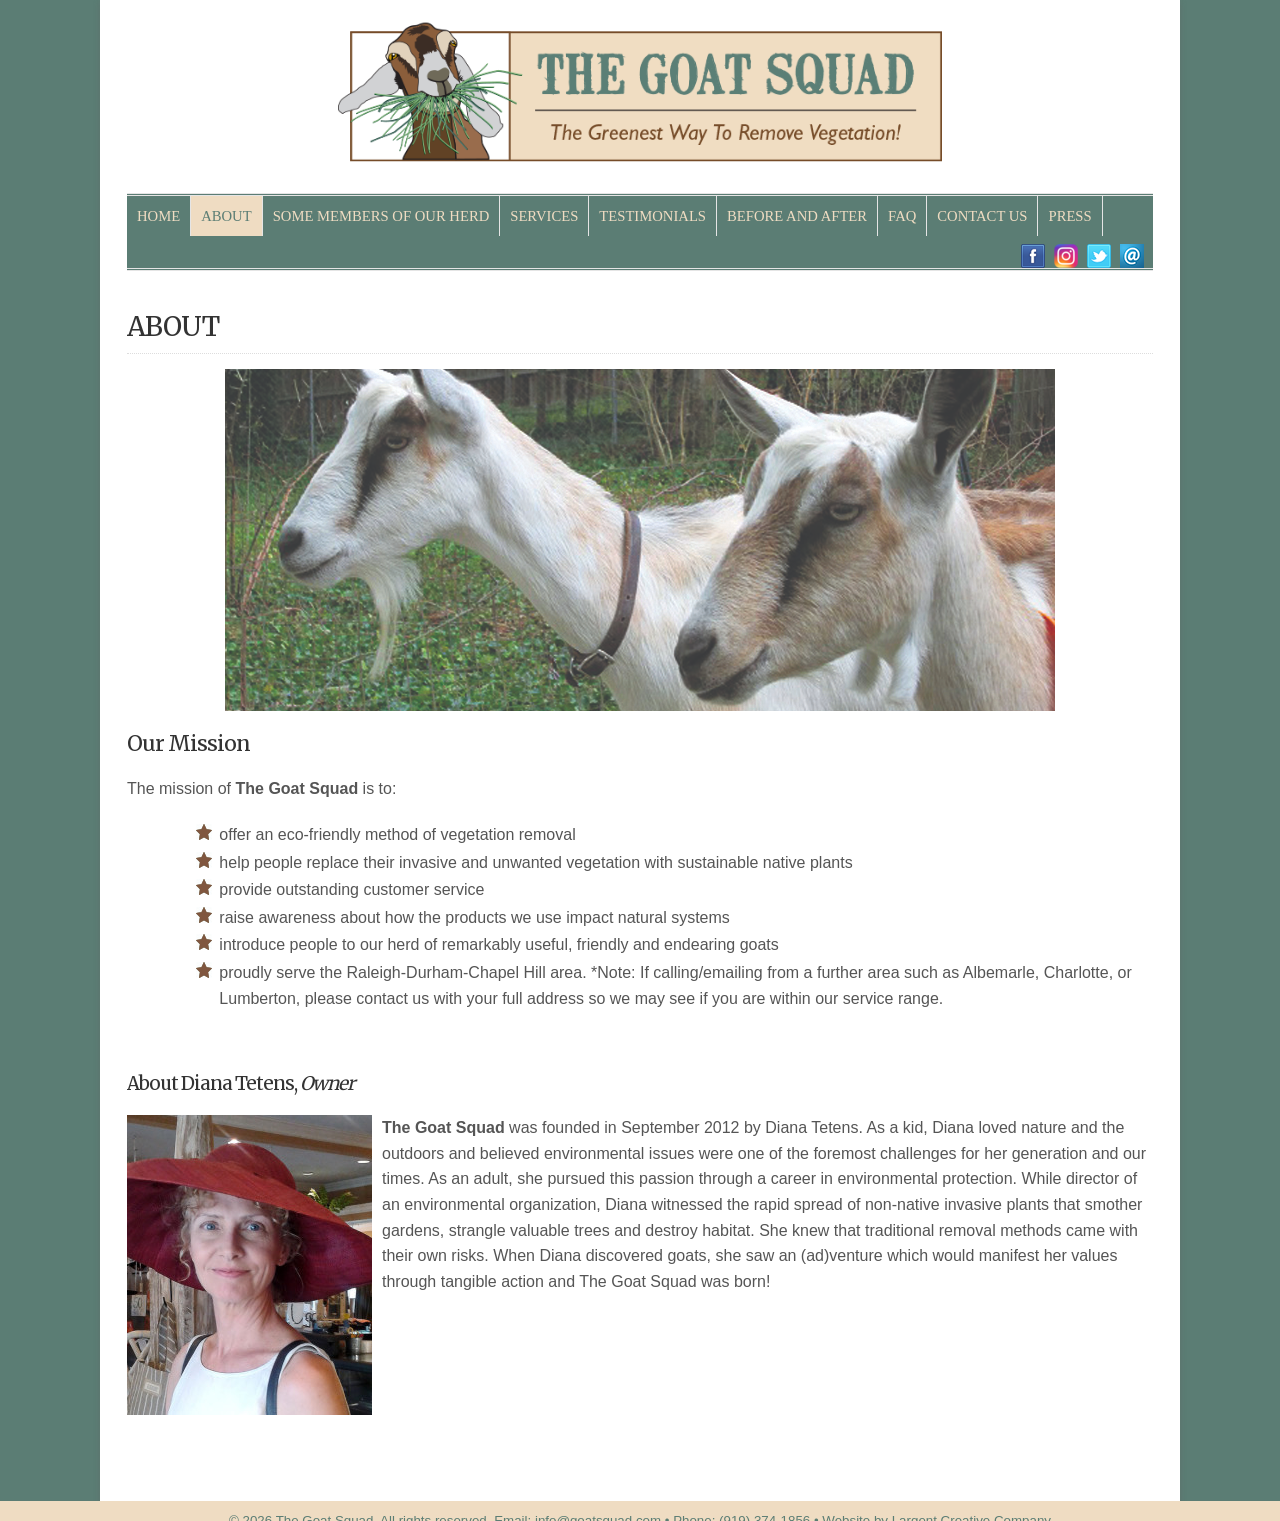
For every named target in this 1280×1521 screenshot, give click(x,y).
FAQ (902, 216)
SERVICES (544, 216)
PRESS (1069, 216)
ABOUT (226, 216)
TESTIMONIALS (652, 216)
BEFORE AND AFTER (797, 216)
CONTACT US (982, 216)
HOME (158, 216)
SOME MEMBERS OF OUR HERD (381, 216)
